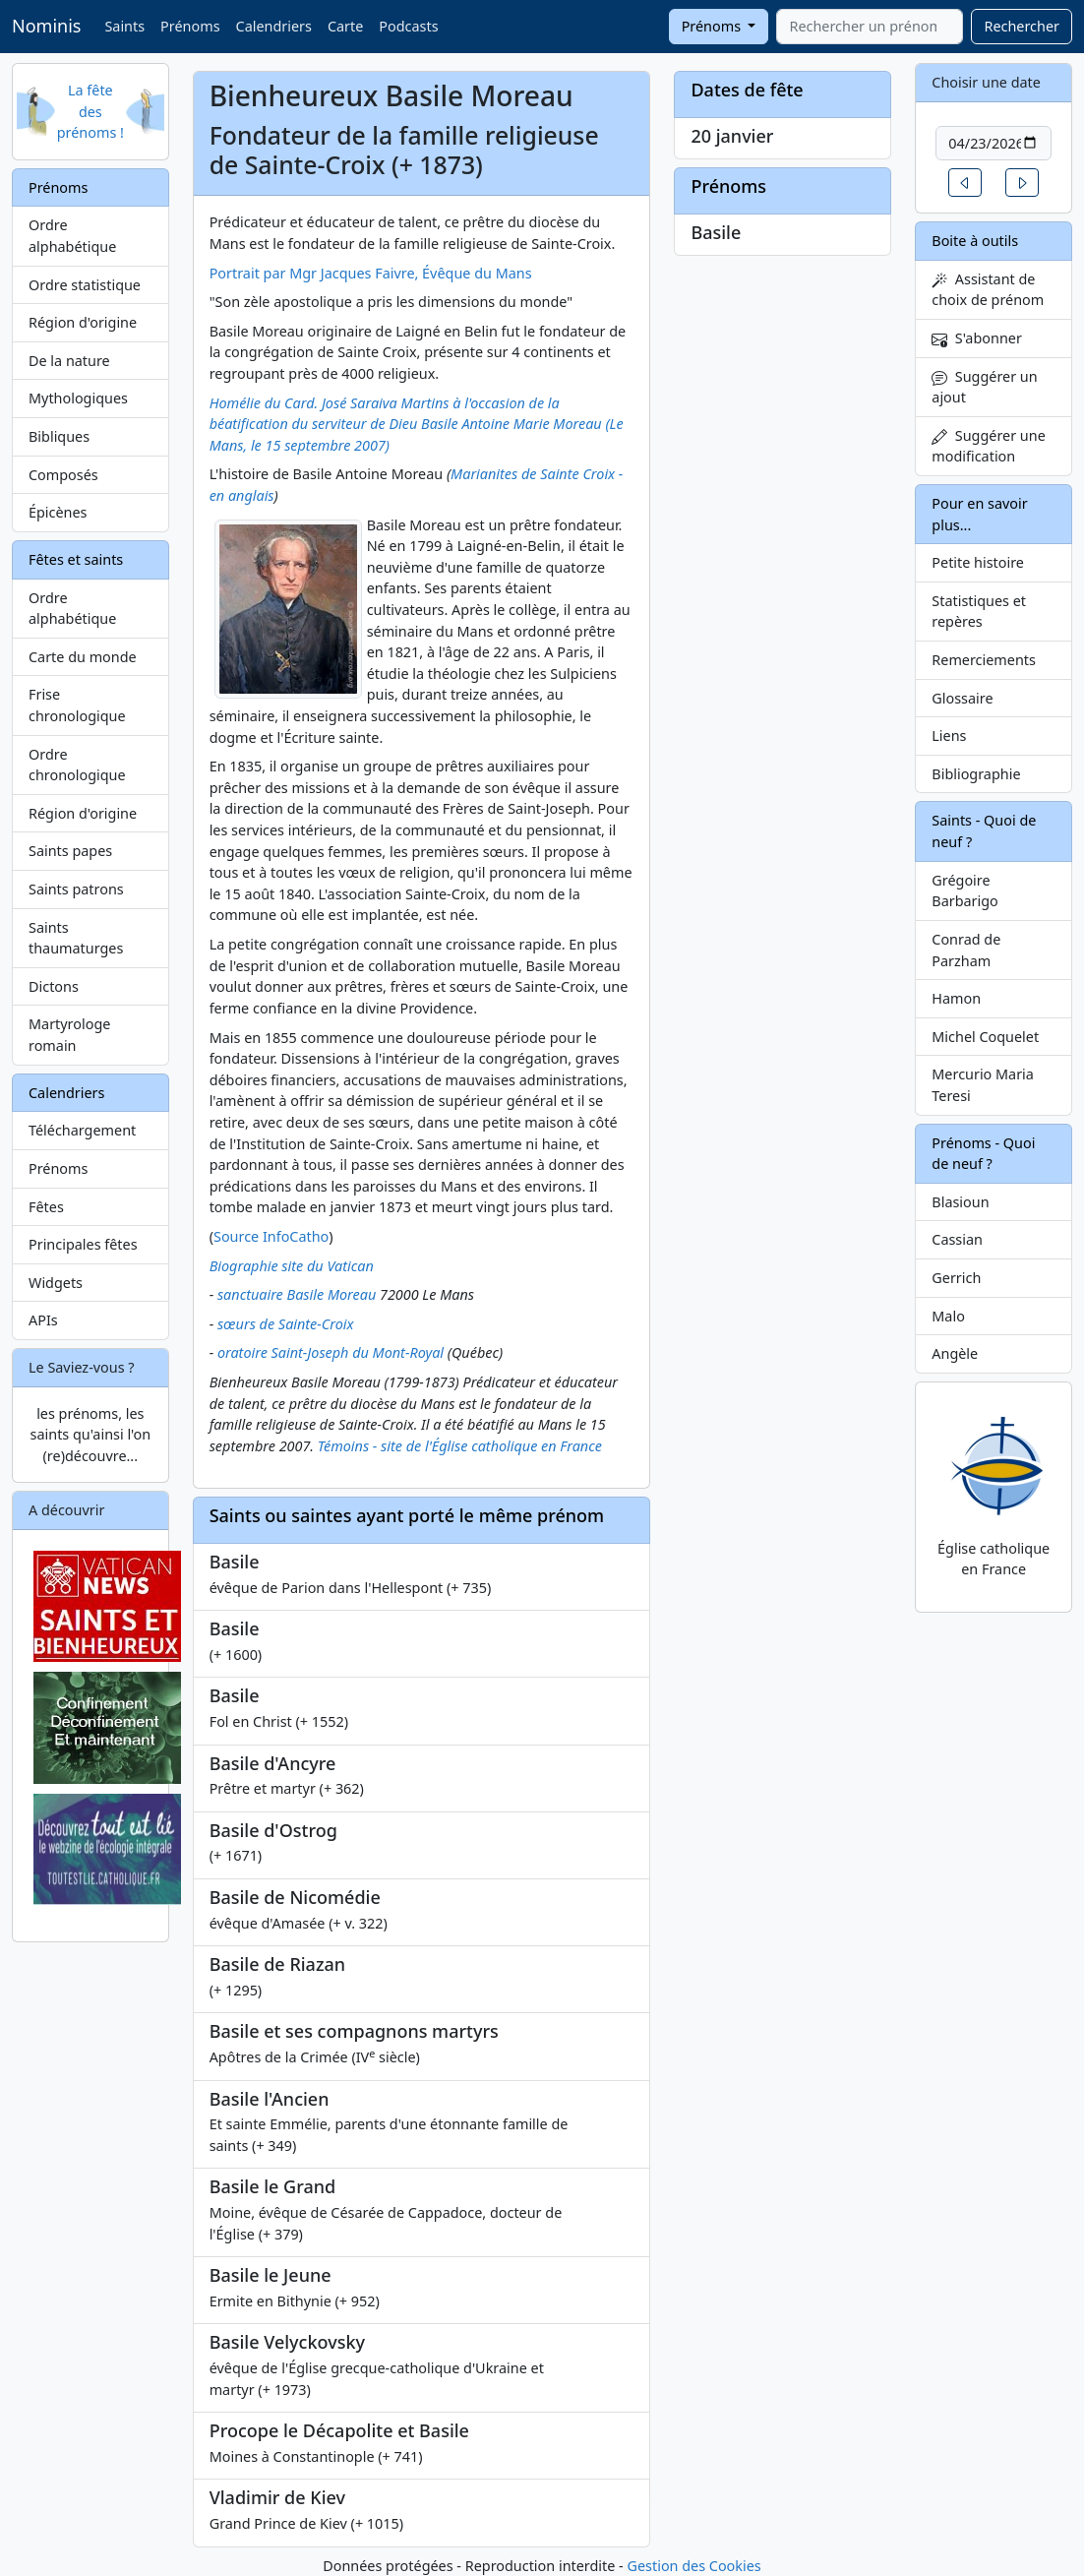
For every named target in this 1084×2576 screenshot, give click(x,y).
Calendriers (274, 26)
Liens (949, 735)
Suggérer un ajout (984, 387)
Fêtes (46, 1206)
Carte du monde (83, 656)
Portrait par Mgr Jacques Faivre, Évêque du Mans (371, 273)
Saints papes (70, 850)
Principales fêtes (83, 1244)
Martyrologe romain (69, 1034)
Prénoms (189, 26)
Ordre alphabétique (72, 235)
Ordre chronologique (77, 765)
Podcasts (408, 26)
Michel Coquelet (985, 1036)
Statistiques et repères (979, 611)
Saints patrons (76, 889)
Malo (948, 1316)
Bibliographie (976, 774)
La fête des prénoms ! (90, 111)
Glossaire (962, 698)
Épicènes (58, 512)
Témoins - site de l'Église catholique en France (460, 1446)
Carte (345, 26)
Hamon (956, 998)
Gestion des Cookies (693, 2565)
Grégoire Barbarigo (965, 891)
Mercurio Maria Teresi (983, 1085)
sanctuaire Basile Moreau (296, 1294)
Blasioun (960, 1202)
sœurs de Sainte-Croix (285, 1324)
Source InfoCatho (271, 1236)
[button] (965, 182)
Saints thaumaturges (76, 938)
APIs (43, 1320)
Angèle (955, 1353)
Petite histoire (978, 562)
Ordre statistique (85, 285)
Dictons (54, 986)
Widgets (56, 1282)
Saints (124, 26)
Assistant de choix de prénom (988, 290)
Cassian (957, 1239)
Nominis (46, 25)
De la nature (69, 360)
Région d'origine (83, 322)
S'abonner (977, 338)
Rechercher (1021, 26)
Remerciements (984, 659)
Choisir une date (986, 82)
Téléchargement (82, 1130)
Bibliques (59, 436)
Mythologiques (78, 398)
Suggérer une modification (988, 446)
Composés (63, 474)
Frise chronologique (77, 705)
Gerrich (956, 1277)
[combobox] (869, 26)
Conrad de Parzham (966, 950)
